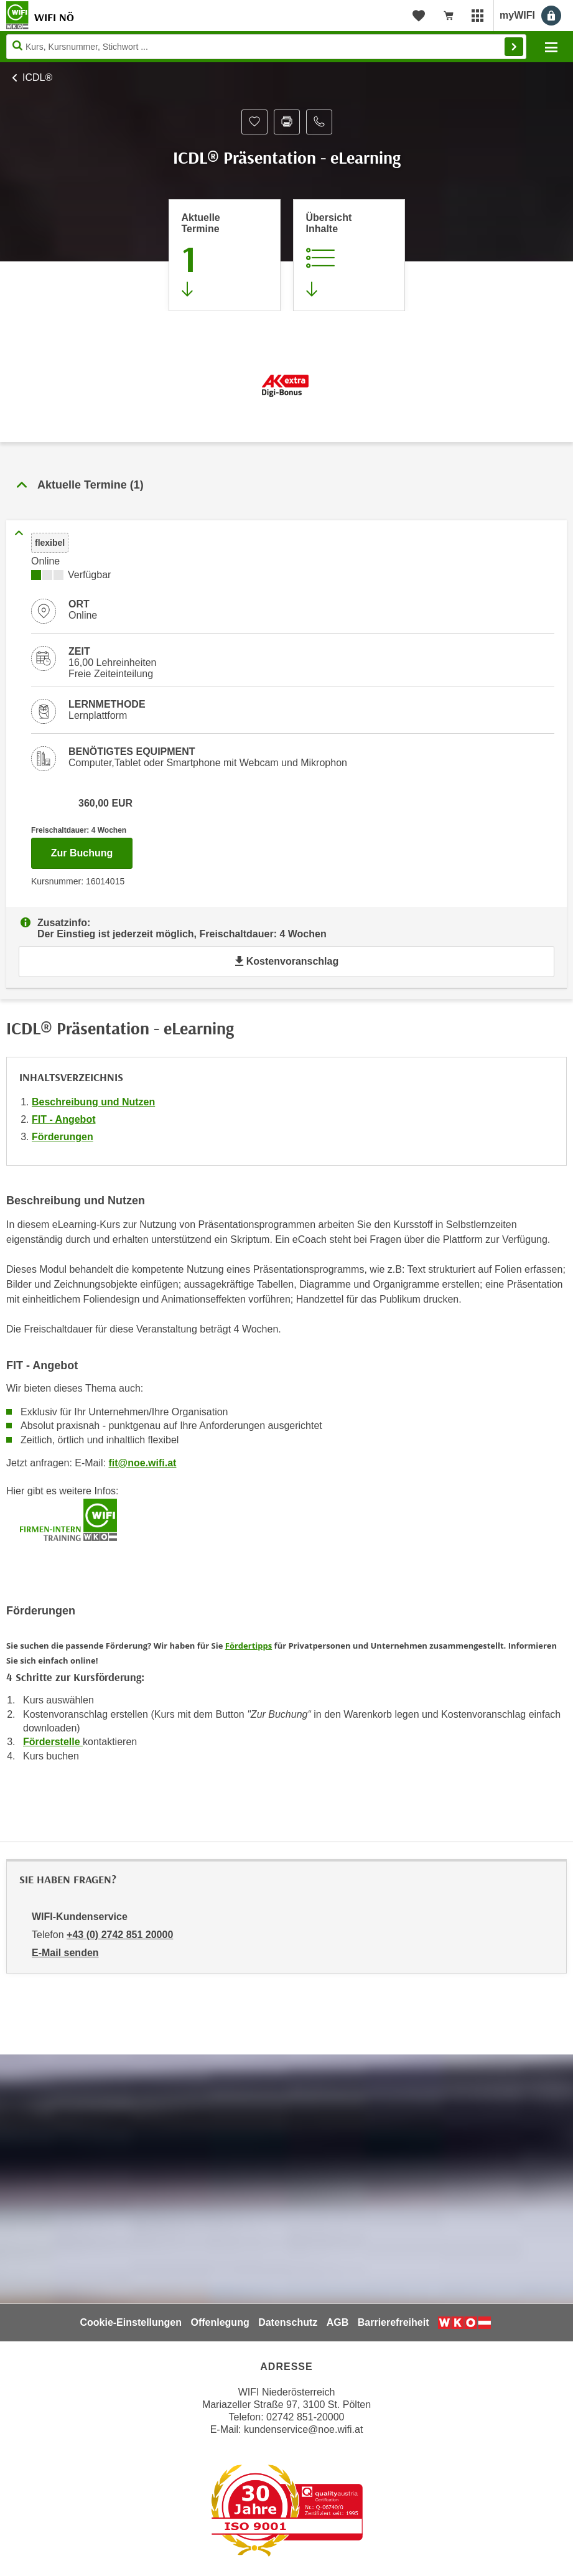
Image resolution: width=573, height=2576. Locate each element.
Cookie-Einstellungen (131, 2322)
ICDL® (37, 77)
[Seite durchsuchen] (266, 46)
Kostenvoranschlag (286, 961)
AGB (338, 2322)
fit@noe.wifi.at (143, 1463)
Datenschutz (287, 2322)
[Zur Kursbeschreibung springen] (349, 255)
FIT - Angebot (64, 1119)
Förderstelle (53, 1741)
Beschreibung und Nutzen (93, 1102)
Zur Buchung (92, 849)
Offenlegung (219, 2322)
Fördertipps (248, 1645)
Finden (514, 46)
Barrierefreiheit (393, 2322)
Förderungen (62, 1136)
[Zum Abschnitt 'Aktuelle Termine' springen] (225, 255)
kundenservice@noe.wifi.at (303, 2429)
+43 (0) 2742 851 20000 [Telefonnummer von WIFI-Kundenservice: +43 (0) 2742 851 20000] (120, 1934)
